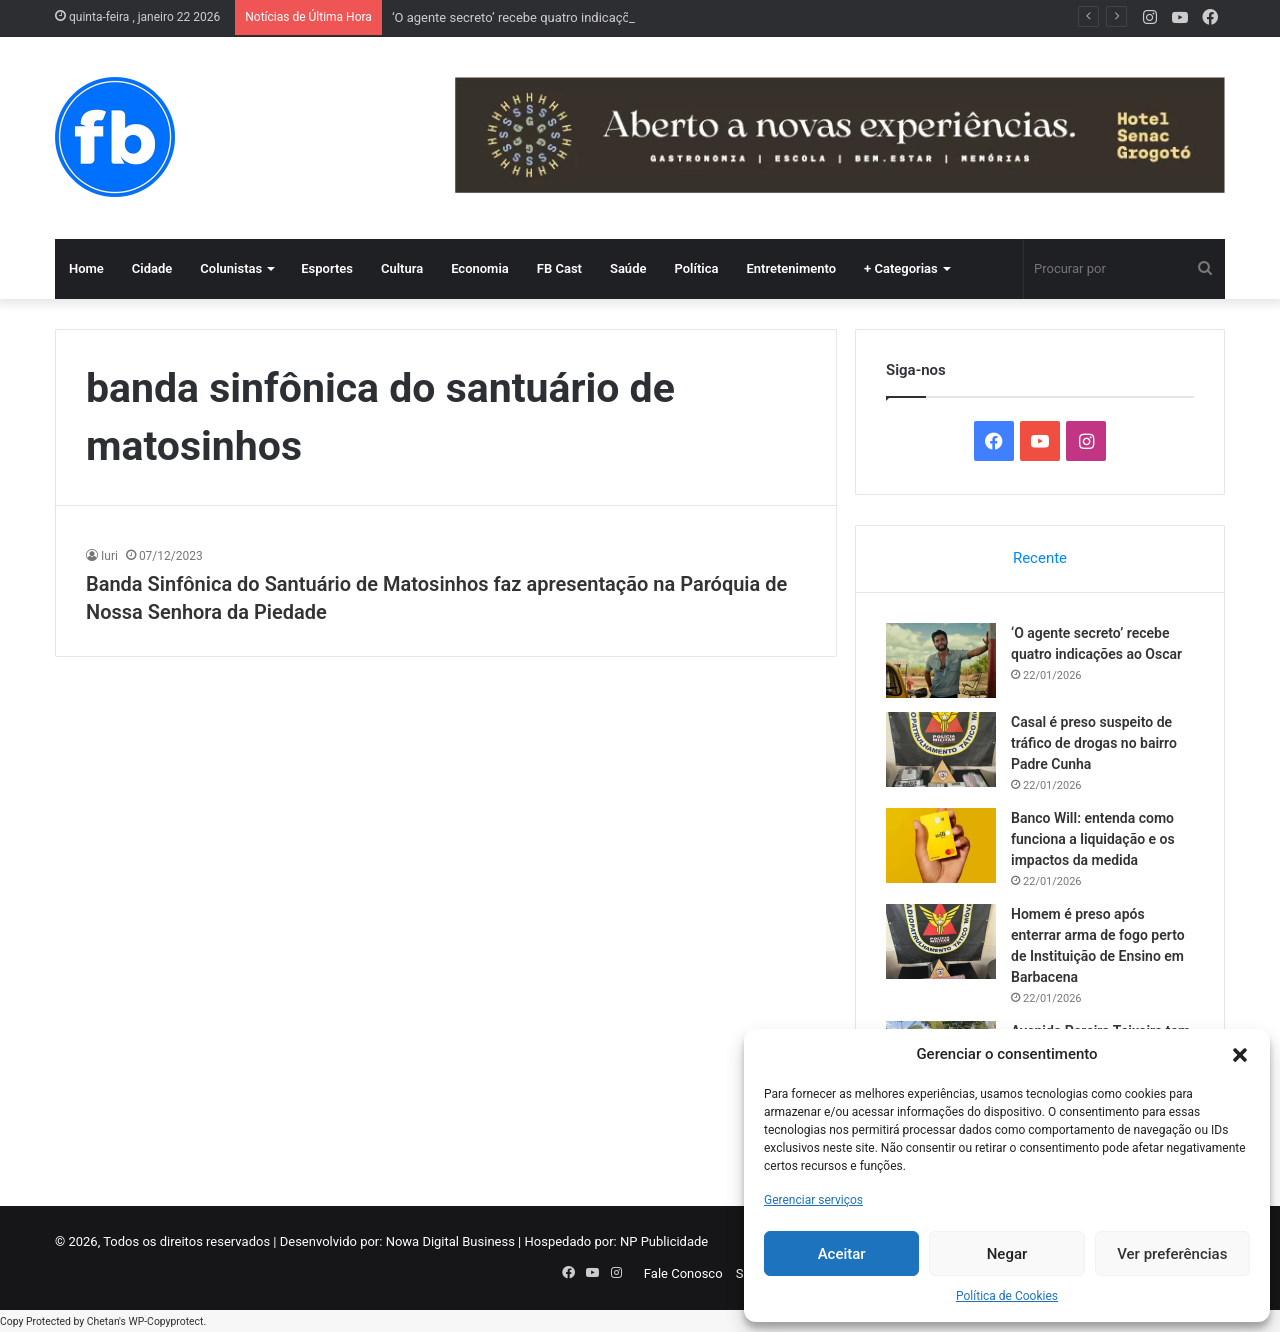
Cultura (402, 268)
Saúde (628, 268)
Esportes (327, 268)
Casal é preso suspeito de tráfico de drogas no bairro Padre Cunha (1094, 743)
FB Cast (559, 268)
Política (696, 268)
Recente (1040, 558)
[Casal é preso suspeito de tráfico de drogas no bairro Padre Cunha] (941, 749)
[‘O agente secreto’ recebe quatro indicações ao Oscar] (941, 660)
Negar (1007, 1254)
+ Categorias (901, 268)
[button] (1240, 1055)
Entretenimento (791, 268)
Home (86, 268)
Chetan (103, 1321)
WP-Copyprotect (165, 1321)
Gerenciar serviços (813, 1200)
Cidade (152, 268)
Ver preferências (1172, 1254)
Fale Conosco (683, 1273)
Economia (480, 268)
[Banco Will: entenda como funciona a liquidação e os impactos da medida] (941, 845)
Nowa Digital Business (450, 1241)
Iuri (109, 556)
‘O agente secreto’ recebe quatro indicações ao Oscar (545, 17)
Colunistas (231, 268)
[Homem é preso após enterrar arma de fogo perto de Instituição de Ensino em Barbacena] (941, 941)
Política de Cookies (1007, 1296)
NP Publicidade (664, 1241)
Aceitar (842, 1254)
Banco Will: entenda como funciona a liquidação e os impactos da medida (1093, 839)
